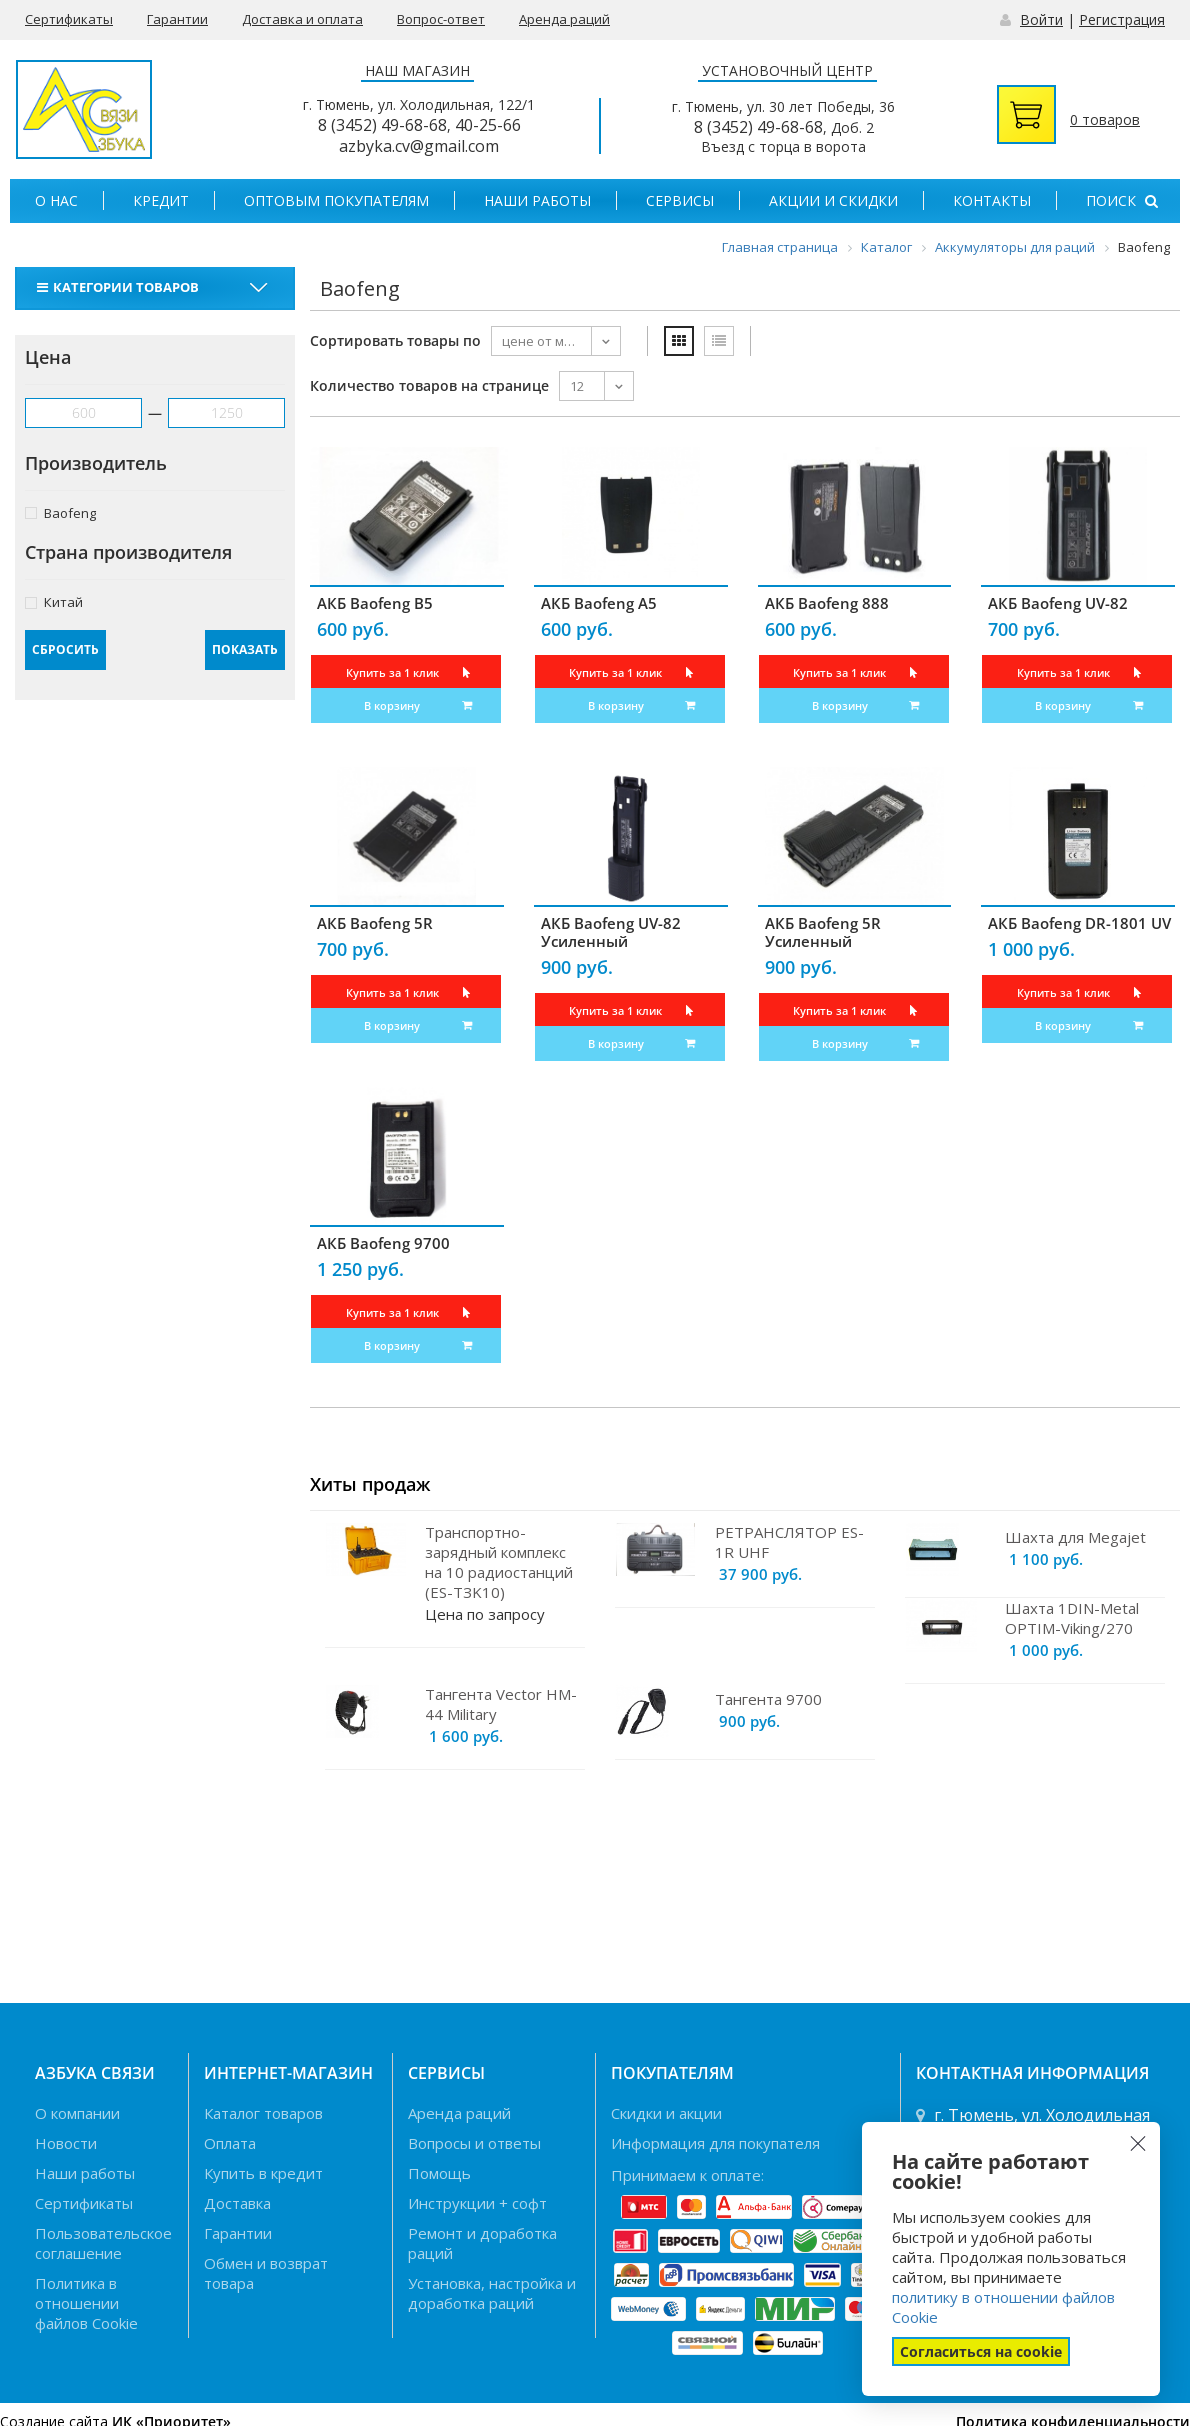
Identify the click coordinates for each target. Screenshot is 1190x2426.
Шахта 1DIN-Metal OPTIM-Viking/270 (1072, 1618)
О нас (56, 200)
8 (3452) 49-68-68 (382, 125)
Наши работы (537, 200)
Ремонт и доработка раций (482, 2243)
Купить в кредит (263, 2173)
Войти (1041, 19)
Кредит (161, 200)
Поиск (1122, 200)
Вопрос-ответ (441, 19)
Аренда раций (564, 19)
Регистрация (1122, 19)
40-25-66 (488, 125)
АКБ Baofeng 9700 (383, 1243)
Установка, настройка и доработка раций (492, 2293)
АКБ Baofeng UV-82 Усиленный (611, 932)
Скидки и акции (666, 2113)
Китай (54, 601)
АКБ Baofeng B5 (375, 603)
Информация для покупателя (715, 2143)
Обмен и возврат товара (266, 2273)
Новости (66, 2143)
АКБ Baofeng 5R (375, 923)
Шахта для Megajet (1075, 1537)
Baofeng (60, 512)
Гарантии (177, 19)
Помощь (439, 2173)
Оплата (230, 2143)
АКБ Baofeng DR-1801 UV (1079, 923)
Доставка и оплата (302, 19)
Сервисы (680, 200)
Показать (245, 649)
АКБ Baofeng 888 (827, 603)
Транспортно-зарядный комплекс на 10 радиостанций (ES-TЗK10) (499, 1562)
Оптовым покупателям (336, 200)
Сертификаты (69, 19)
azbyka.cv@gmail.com (419, 146)
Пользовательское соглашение (103, 2243)
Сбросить (65, 649)
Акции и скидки (833, 200)
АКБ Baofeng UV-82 (1058, 603)
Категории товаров (120, 287)
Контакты (992, 200)
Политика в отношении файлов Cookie (86, 2303)
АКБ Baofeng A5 (599, 603)
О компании (77, 2113)
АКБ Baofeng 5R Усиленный (823, 932)
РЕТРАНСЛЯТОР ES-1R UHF (789, 1542)
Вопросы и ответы (474, 2143)
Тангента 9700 (768, 1699)
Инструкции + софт (477, 2203)
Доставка (237, 2203)
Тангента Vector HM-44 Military (501, 1704)
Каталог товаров (263, 2113)
